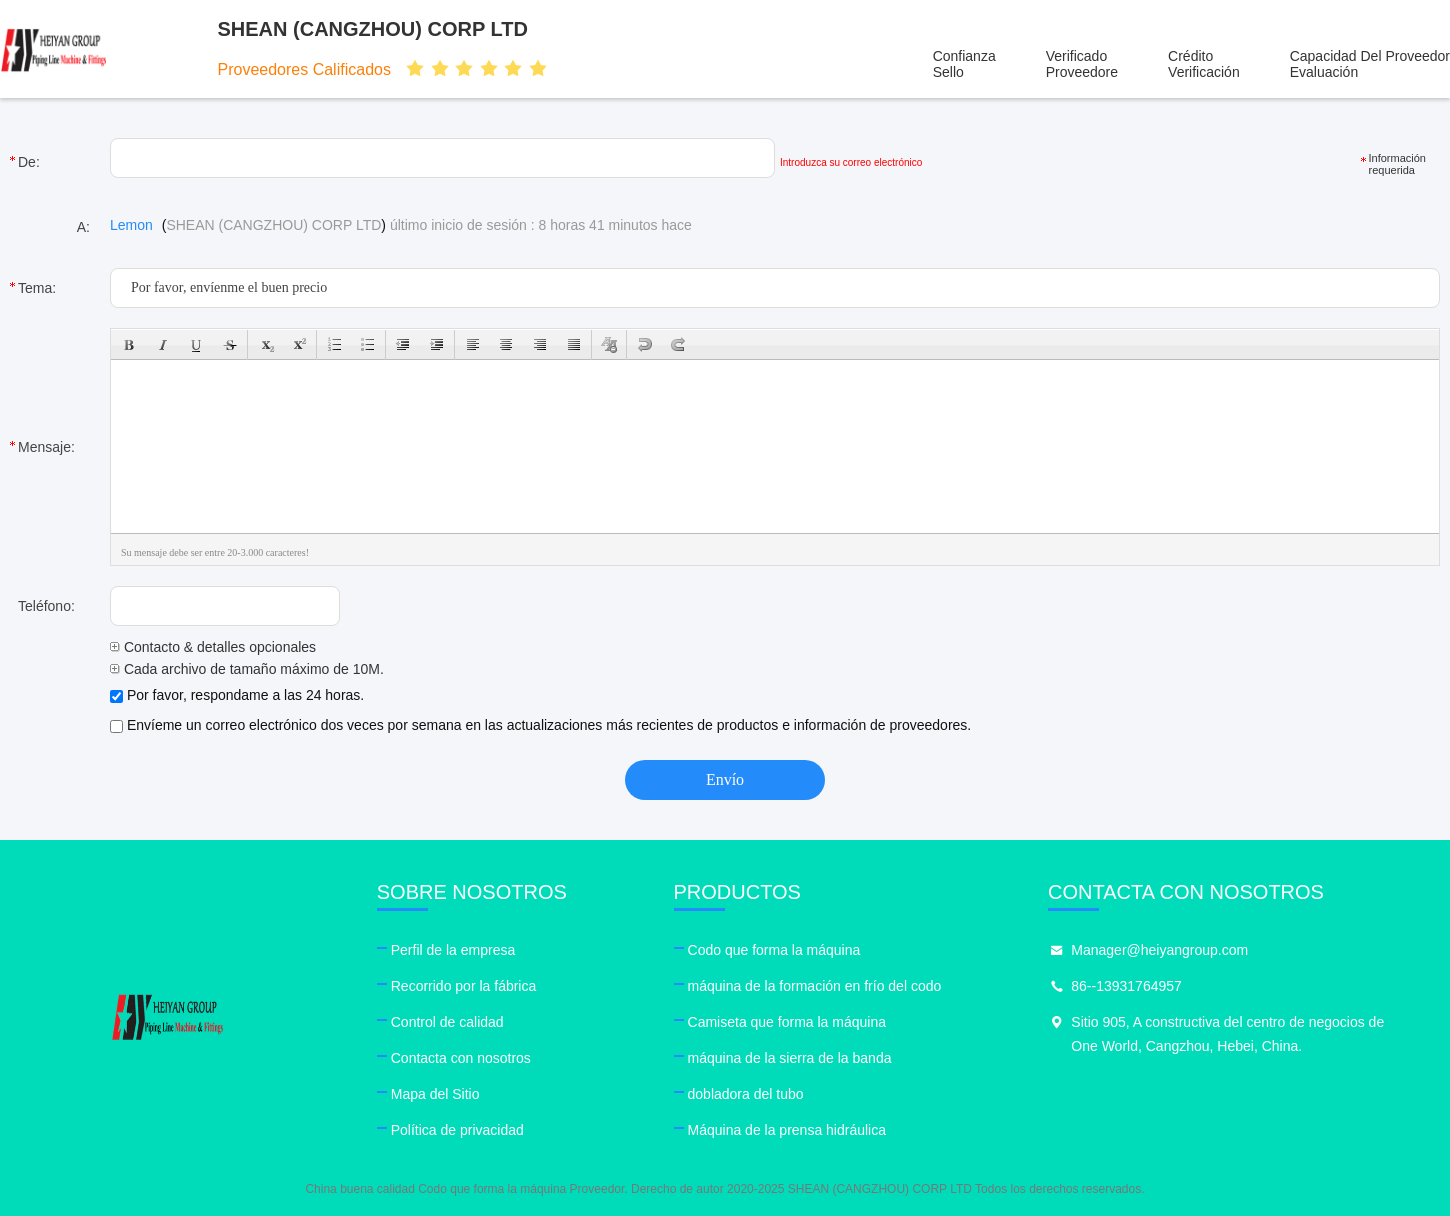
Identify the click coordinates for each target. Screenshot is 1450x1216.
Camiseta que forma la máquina (787, 1022)
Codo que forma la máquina (774, 950)
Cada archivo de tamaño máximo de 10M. (247, 669)
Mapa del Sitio (435, 1094)
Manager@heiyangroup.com (1159, 950)
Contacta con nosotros (461, 1058)
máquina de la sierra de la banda (790, 1058)
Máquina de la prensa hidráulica (787, 1130)
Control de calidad (447, 1022)
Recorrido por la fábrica (464, 986)
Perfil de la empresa (453, 950)
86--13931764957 (1126, 986)
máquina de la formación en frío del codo (815, 986)
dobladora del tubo (746, 1094)
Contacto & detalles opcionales (213, 647)
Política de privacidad (457, 1130)
